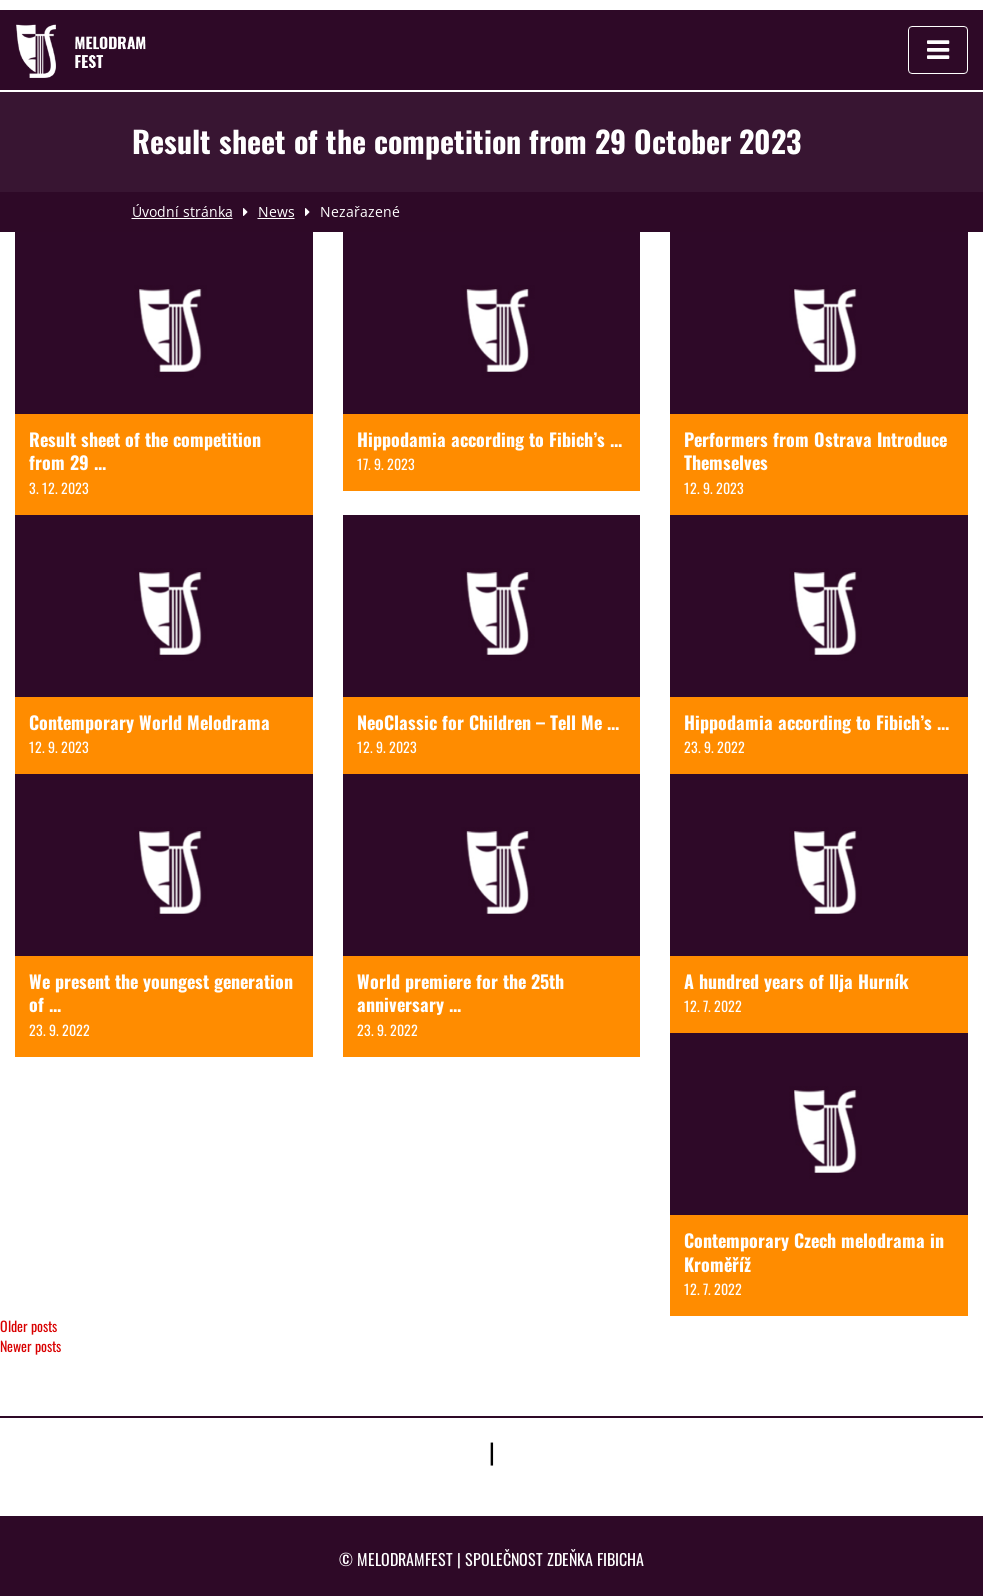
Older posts (28, 1325)
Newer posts (30, 1345)
